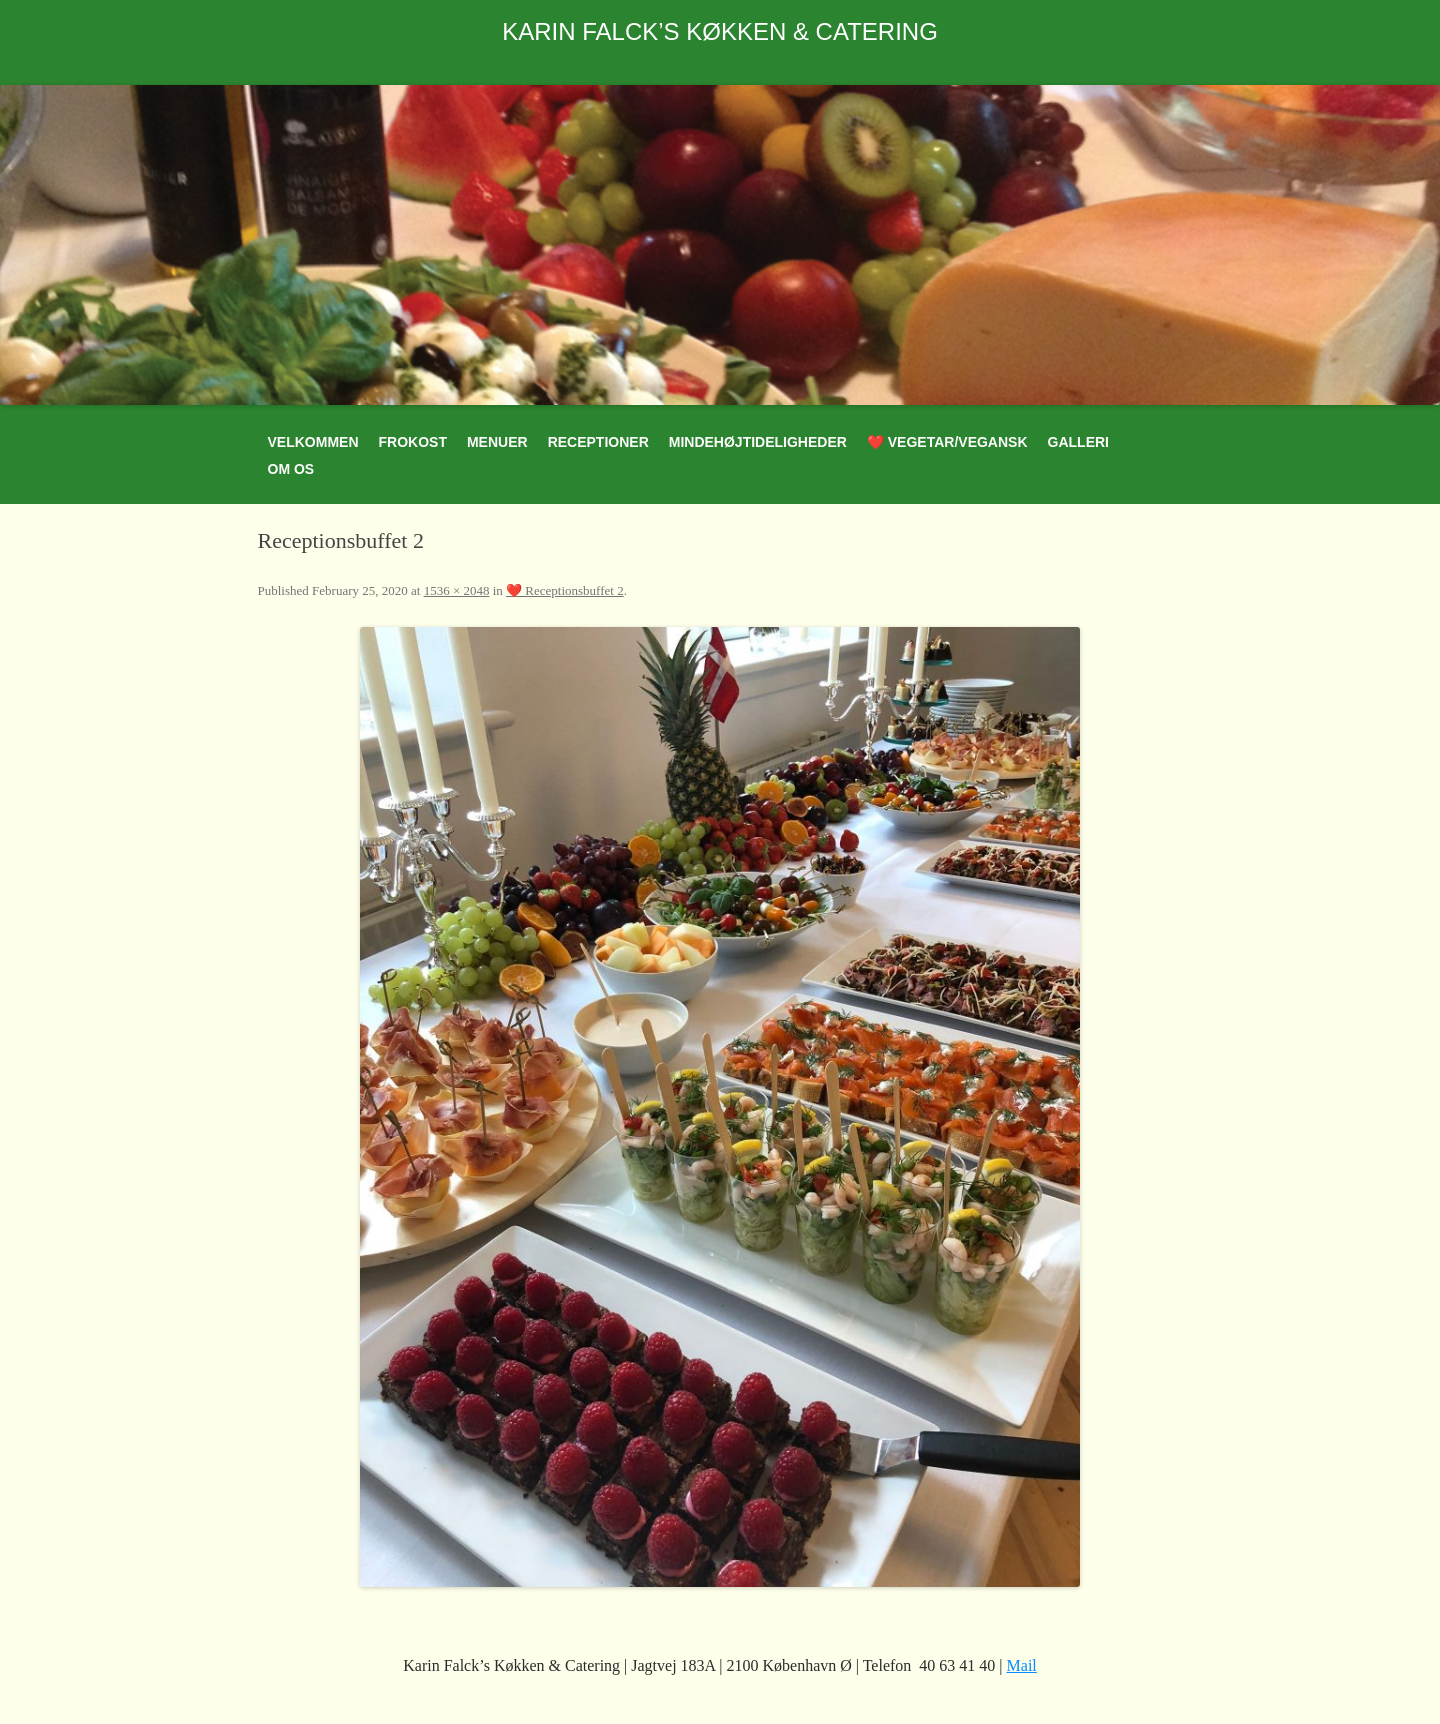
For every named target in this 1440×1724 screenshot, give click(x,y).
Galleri (1078, 442)
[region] (720, 245)
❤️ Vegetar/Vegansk (947, 442)
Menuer (497, 442)
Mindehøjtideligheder (758, 442)
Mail (1022, 1665)
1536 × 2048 (457, 590)
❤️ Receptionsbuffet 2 (565, 590)
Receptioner (598, 442)
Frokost (413, 442)
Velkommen (313, 442)
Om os (291, 469)
